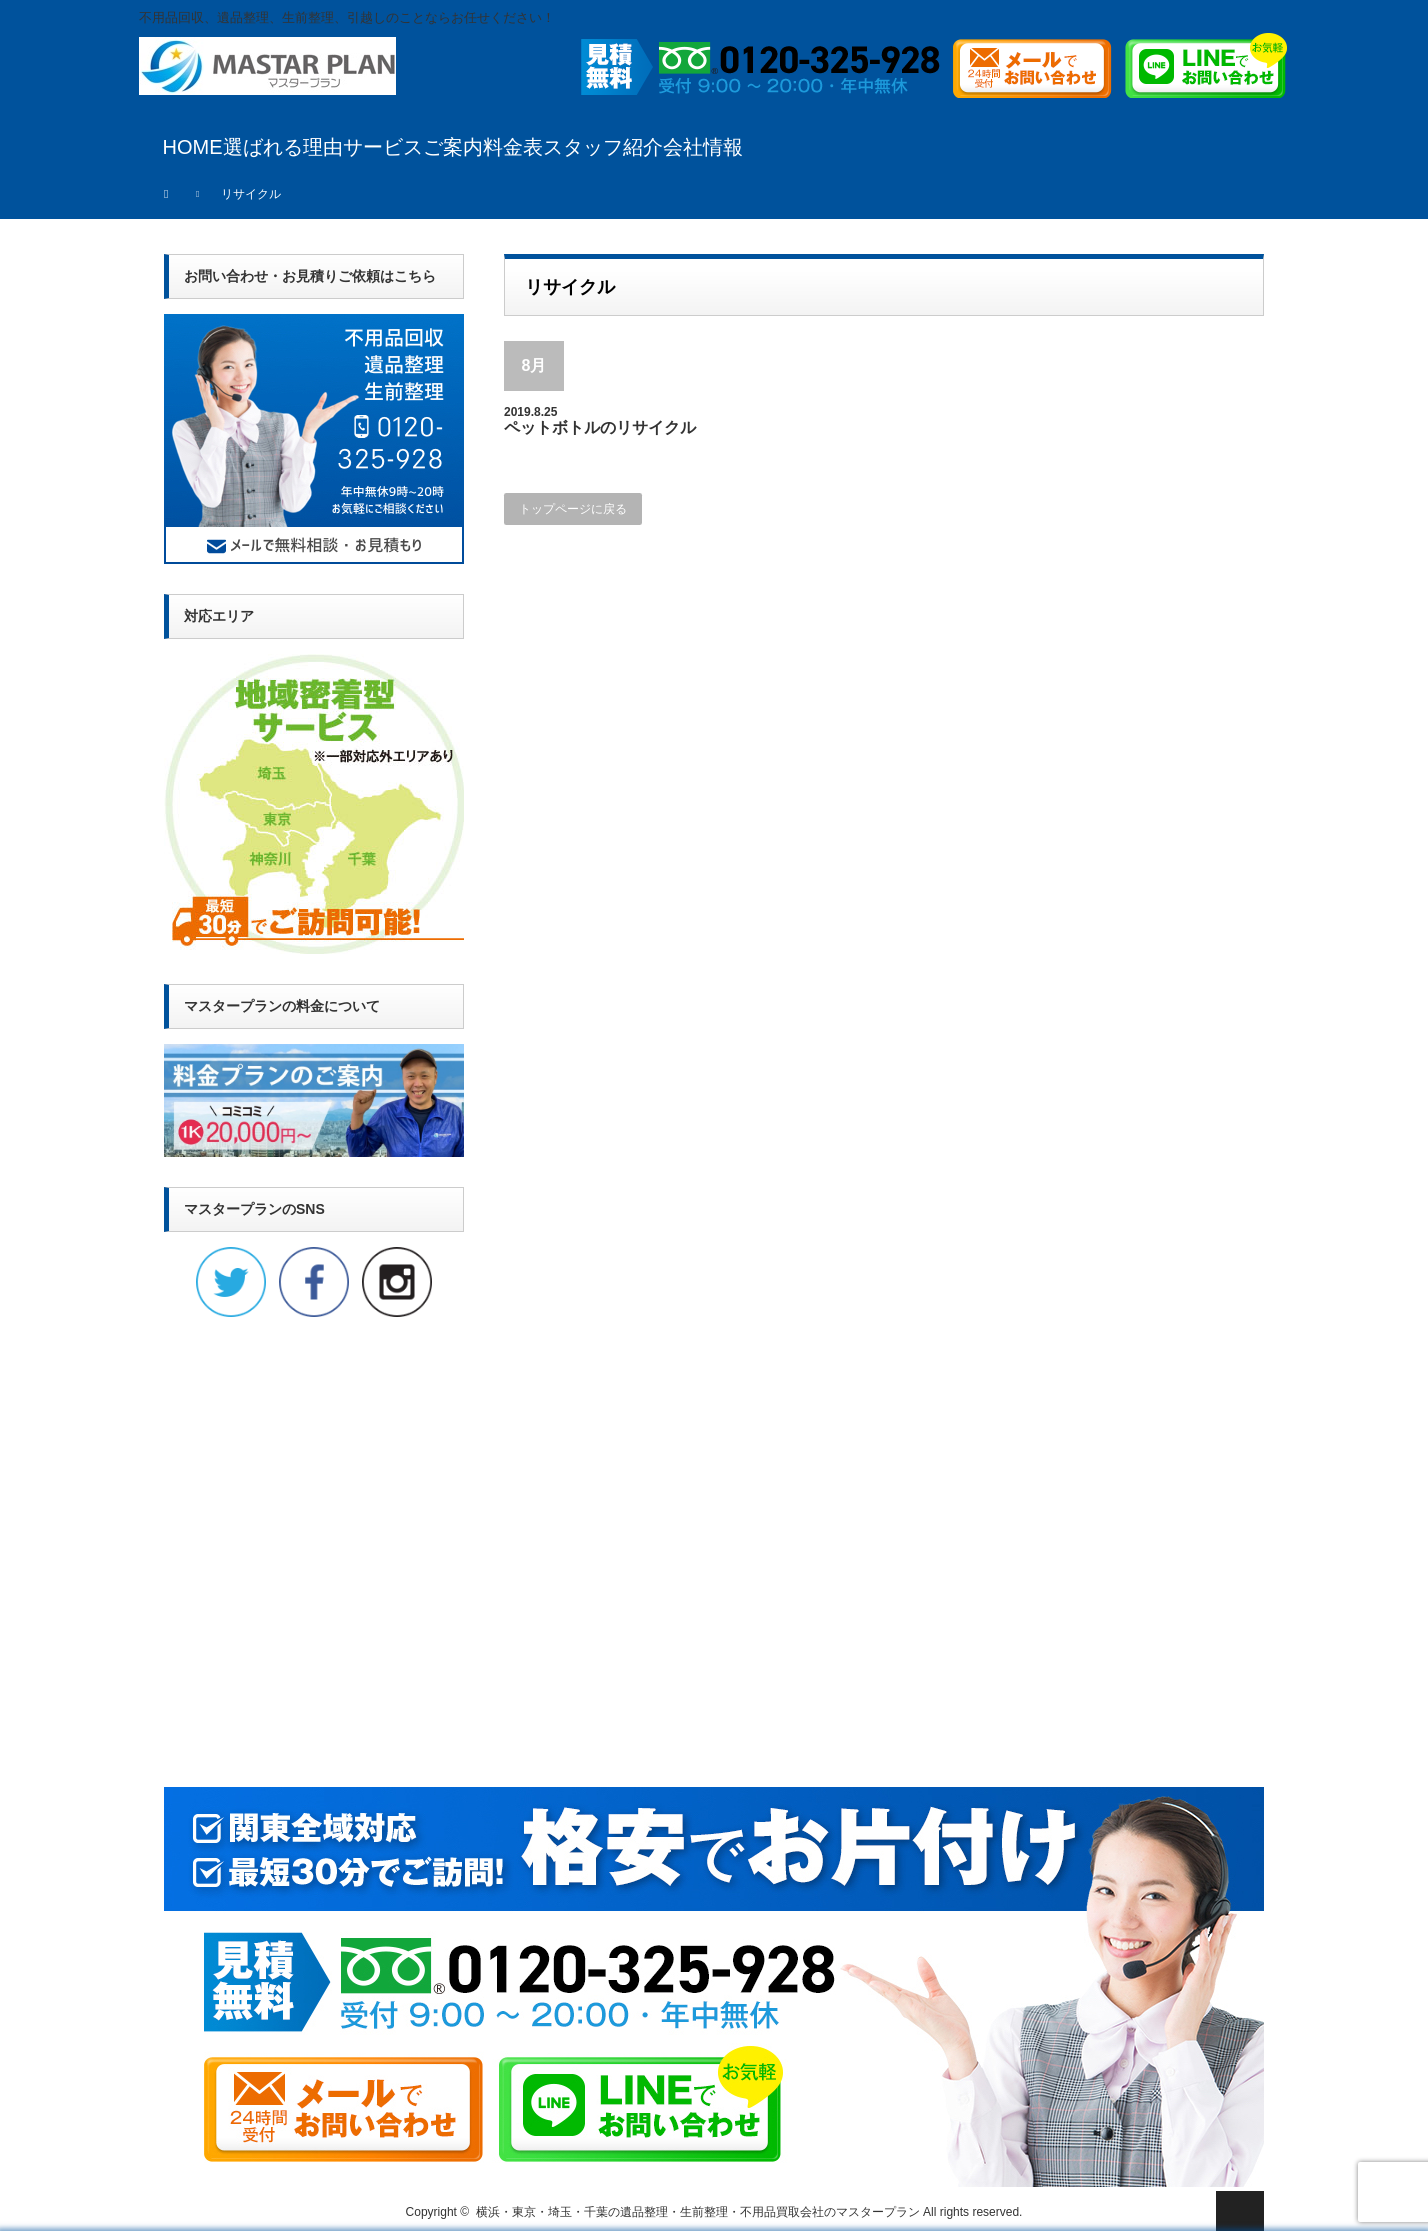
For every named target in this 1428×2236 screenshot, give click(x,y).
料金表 (513, 147)
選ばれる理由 (283, 147)
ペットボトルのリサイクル (600, 427)
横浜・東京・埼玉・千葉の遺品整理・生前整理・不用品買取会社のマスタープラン (698, 2212)
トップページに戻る (573, 509)
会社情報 (703, 147)
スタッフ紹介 (603, 147)
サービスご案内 (413, 147)
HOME (193, 147)
